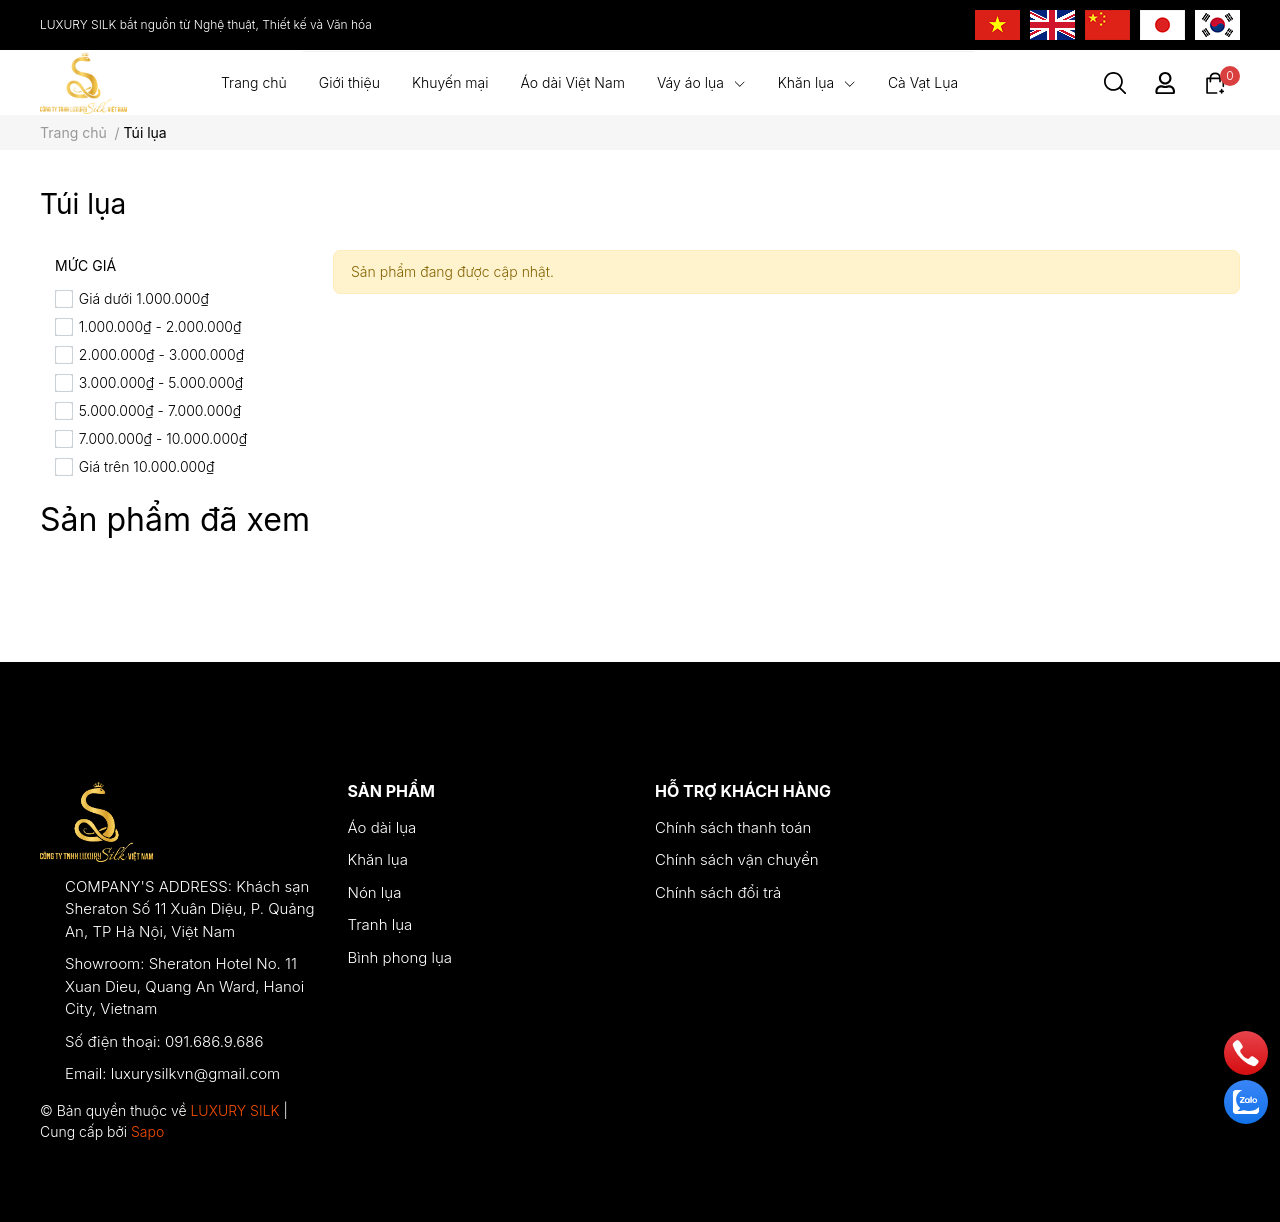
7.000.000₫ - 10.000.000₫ (163, 438)
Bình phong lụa (400, 957)
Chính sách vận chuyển (737, 859)
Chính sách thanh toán (733, 827)
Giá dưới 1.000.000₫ (144, 298)
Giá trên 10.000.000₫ (147, 466)
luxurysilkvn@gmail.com (195, 1073)
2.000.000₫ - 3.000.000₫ (161, 354)
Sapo (147, 1131)
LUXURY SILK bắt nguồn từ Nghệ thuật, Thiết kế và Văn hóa (206, 24)
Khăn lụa (378, 859)
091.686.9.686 (214, 1041)
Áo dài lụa (382, 827)
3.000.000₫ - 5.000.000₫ (161, 382)
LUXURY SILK (234, 1110)
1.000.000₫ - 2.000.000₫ (160, 326)
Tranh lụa (380, 924)
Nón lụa (375, 892)
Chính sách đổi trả (718, 892)
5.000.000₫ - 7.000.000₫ (160, 410)
